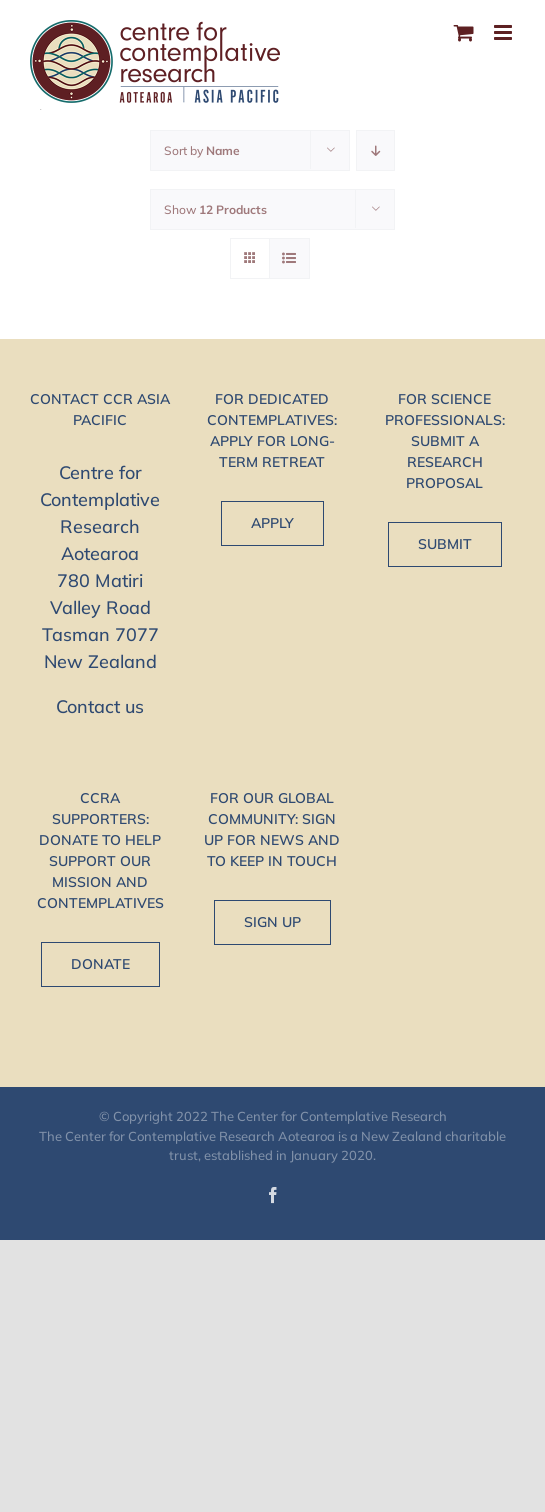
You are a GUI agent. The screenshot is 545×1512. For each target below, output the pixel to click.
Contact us (100, 706)
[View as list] (289, 258)
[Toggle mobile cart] (464, 32)
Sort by (202, 150)
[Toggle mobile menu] (504, 32)
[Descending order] (375, 150)
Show (215, 209)
